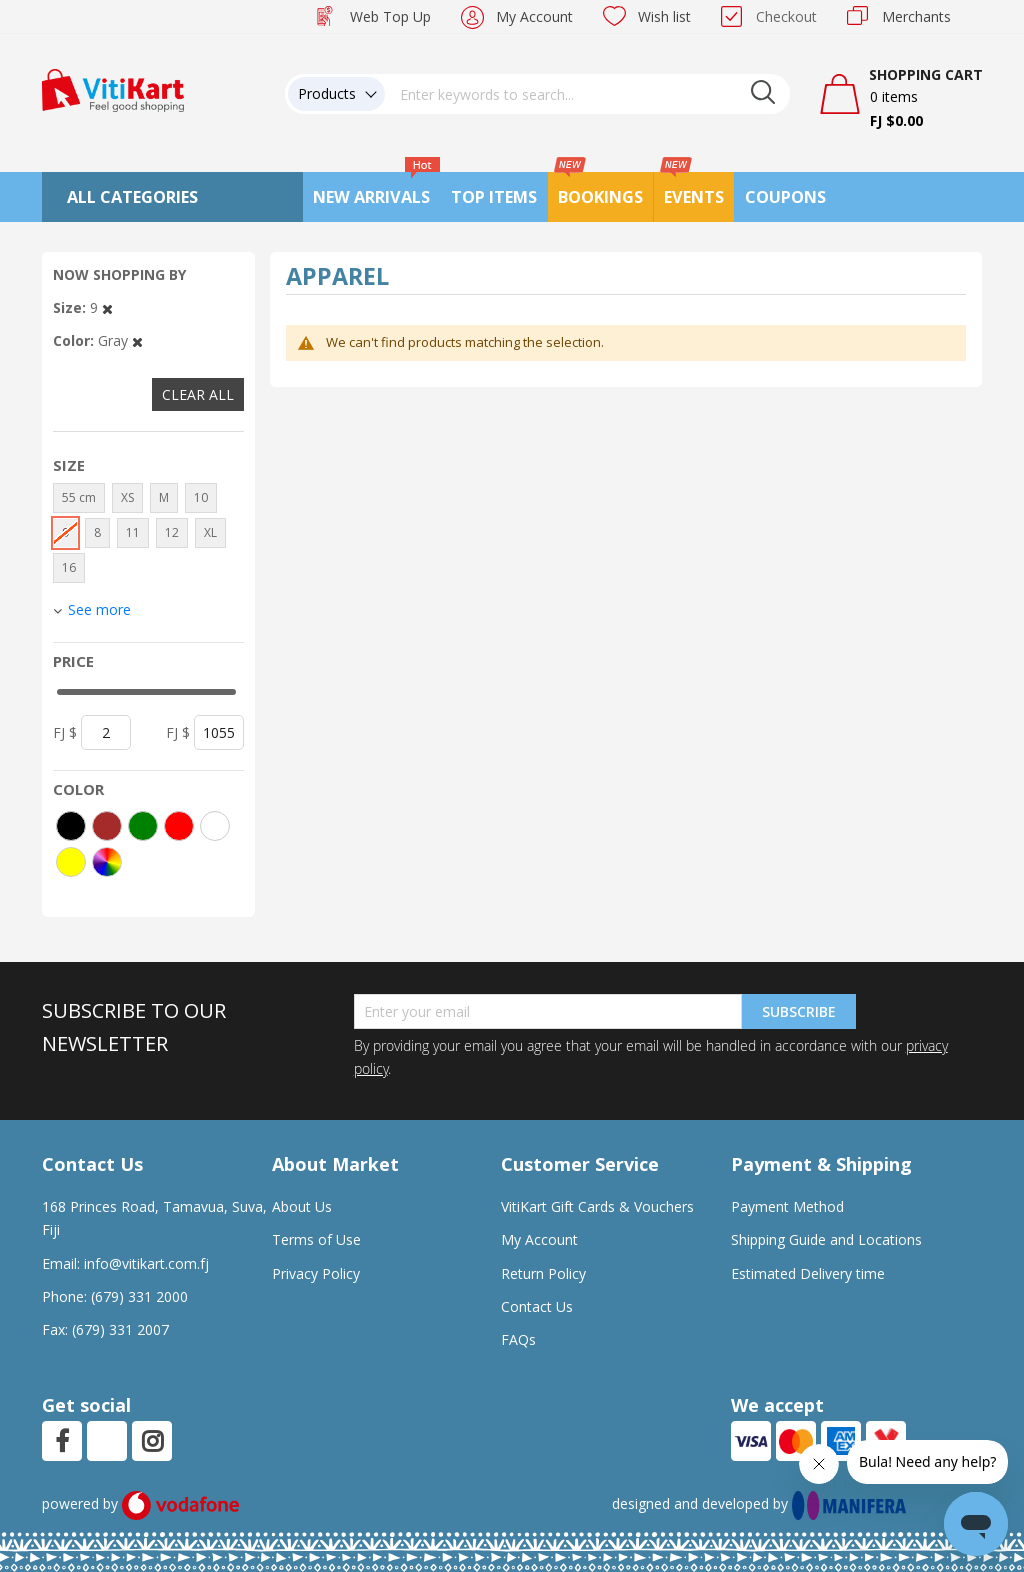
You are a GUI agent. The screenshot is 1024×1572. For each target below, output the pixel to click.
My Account (534, 16)
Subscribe (799, 1011)
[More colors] (107, 862)
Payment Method (787, 1206)
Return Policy (543, 1273)
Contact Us (537, 1306)
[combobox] (588, 94)
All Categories (132, 197)
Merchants (916, 16)
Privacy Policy (316, 1273)
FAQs (518, 1339)
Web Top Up (390, 16)
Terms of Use (316, 1239)
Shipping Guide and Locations (826, 1239)
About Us (302, 1206)
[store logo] (113, 88)
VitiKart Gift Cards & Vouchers (597, 1206)
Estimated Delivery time (808, 1273)
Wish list (664, 16)
